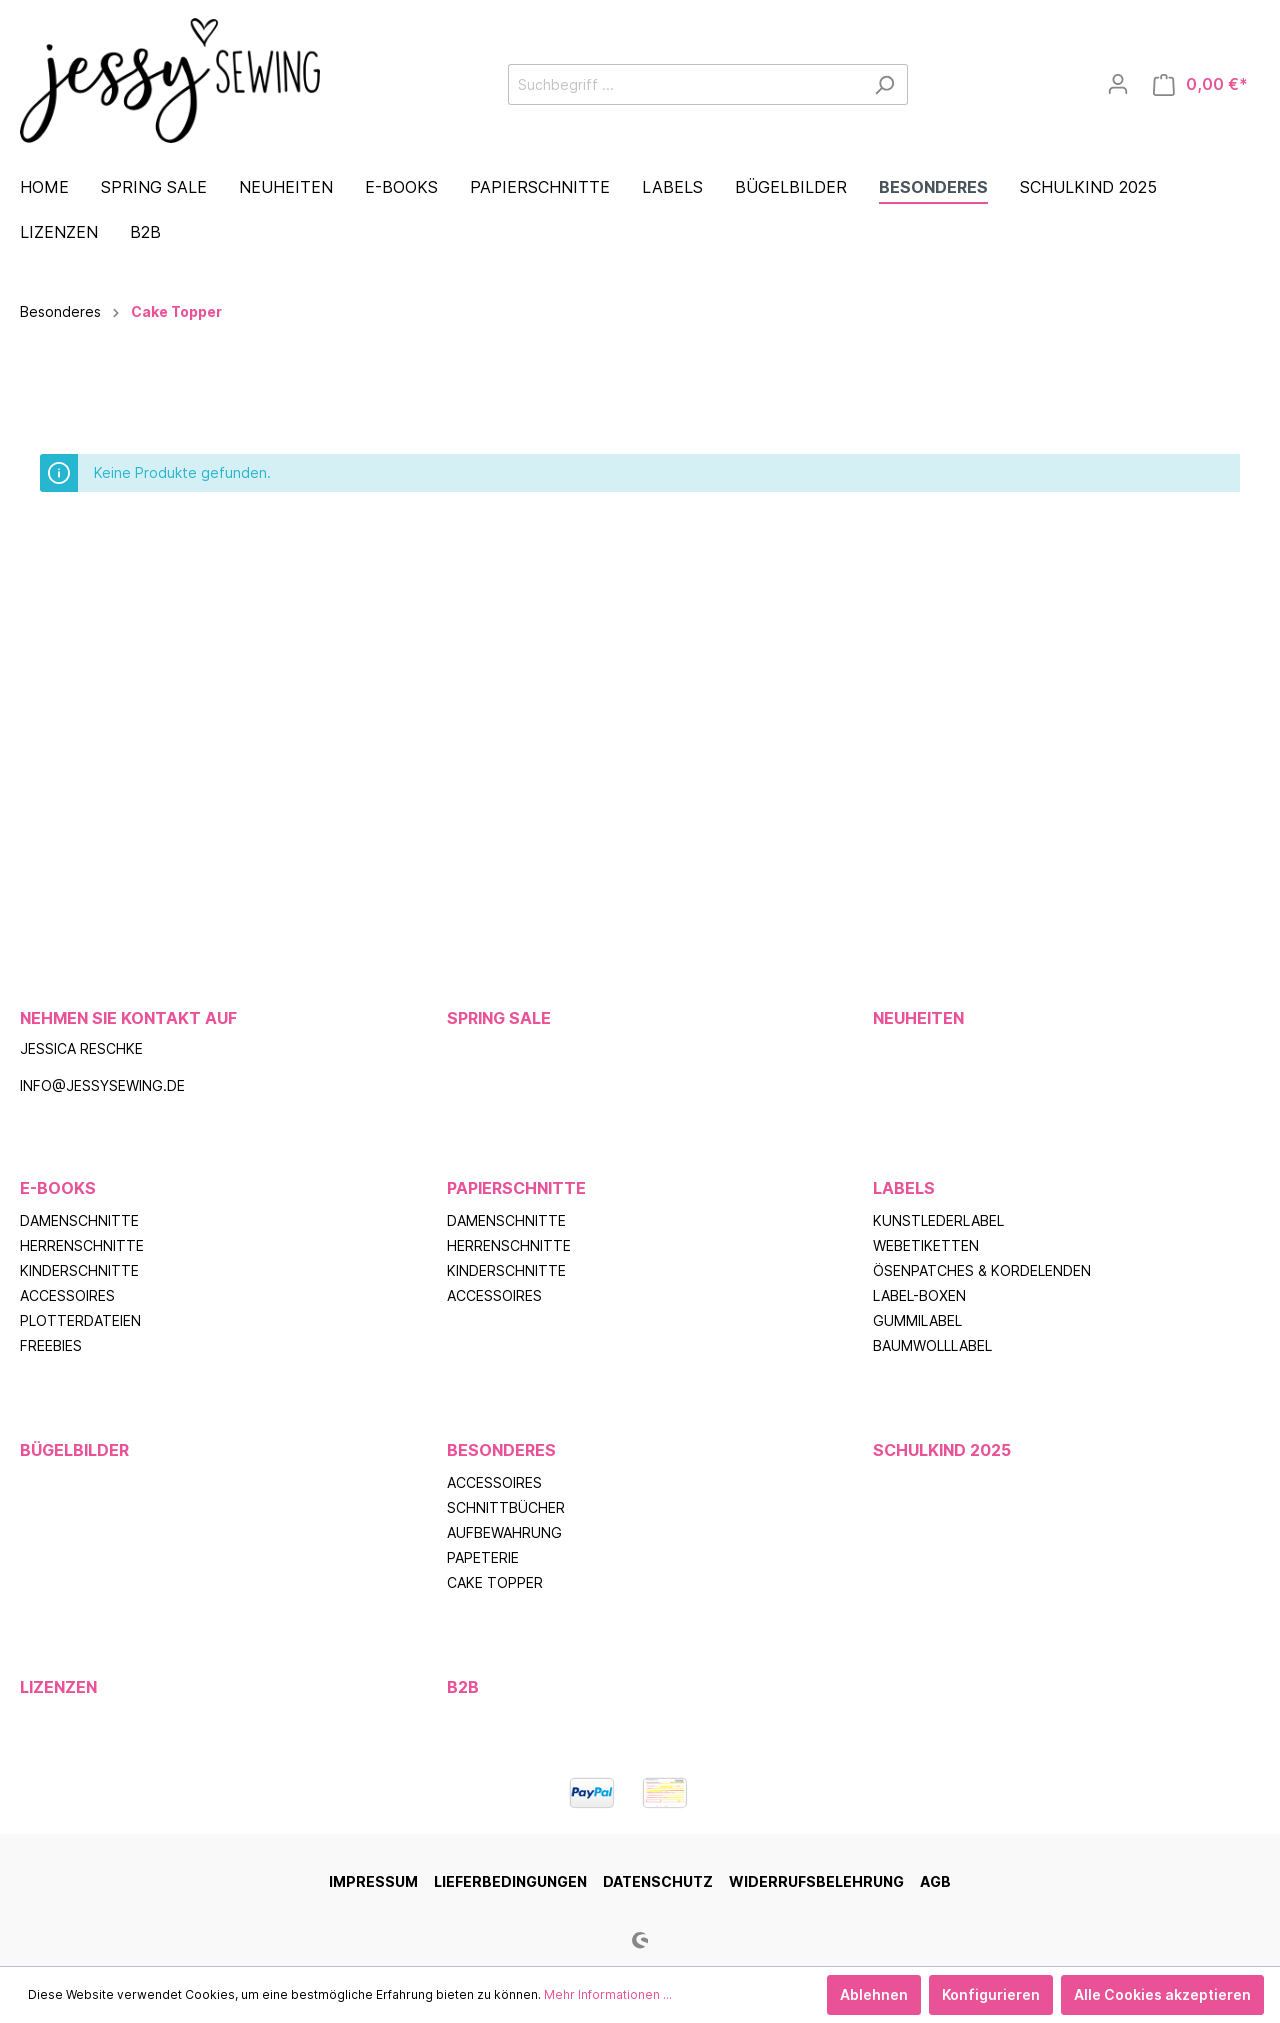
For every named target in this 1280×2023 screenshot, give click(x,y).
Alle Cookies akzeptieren (1162, 1994)
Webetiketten (926, 1245)
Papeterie (483, 1557)
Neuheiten (918, 1018)
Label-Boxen (919, 1295)
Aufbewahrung (504, 1532)
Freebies (51, 1345)
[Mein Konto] (1118, 84)
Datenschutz (658, 1881)
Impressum (373, 1881)
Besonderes (501, 1450)
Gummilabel (917, 1320)
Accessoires (67, 1295)
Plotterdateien (80, 1320)
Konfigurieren (991, 1994)
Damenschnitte (79, 1220)
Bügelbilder (74, 1450)
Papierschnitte (516, 1188)
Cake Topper (495, 1582)
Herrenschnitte (82, 1245)
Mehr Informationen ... (608, 1994)
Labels (904, 1188)
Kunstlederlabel (938, 1220)
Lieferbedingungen (510, 1881)
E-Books (58, 1188)
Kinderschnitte (79, 1270)
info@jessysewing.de (102, 1085)
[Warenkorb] (1200, 84)
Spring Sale (499, 1018)
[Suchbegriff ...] (685, 84)
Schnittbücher (506, 1507)
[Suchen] (884, 84)
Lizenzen (58, 1687)
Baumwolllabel (932, 1345)
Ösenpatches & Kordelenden (982, 1270)
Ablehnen (874, 1994)
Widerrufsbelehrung (816, 1881)
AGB (935, 1881)
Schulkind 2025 (942, 1450)
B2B (463, 1687)
